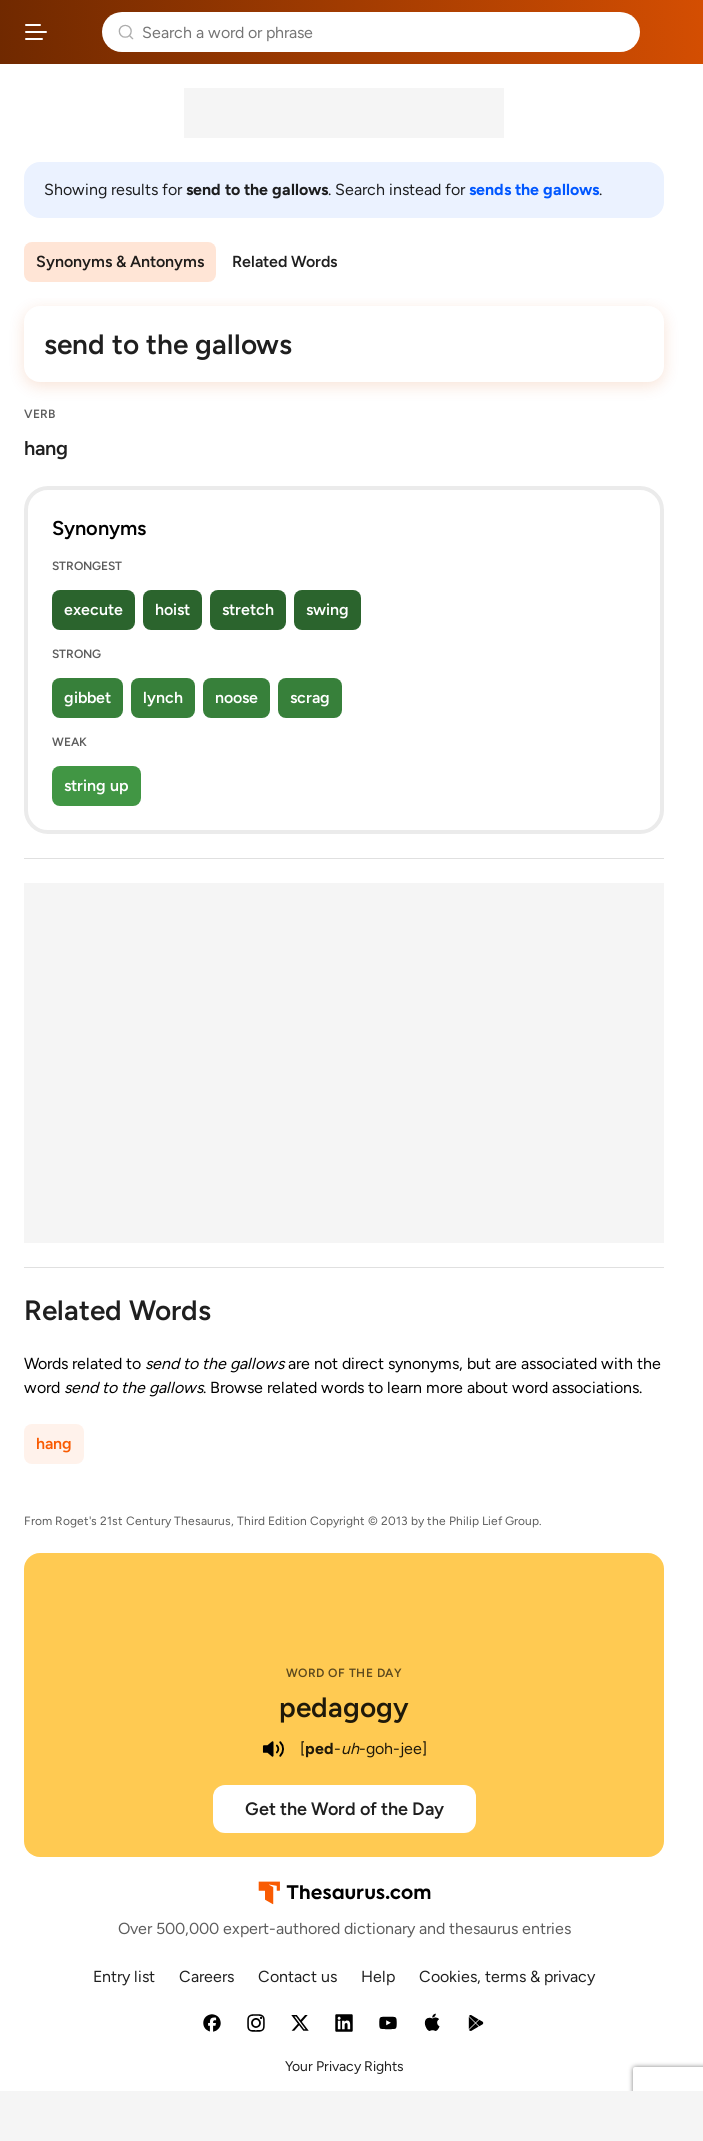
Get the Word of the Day (344, 1809)
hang (54, 1443)
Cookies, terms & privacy (507, 1976)
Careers (206, 1976)
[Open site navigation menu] (36, 32)
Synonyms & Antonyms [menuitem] (120, 261)
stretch (248, 609)
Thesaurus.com (75, 32)
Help (378, 1976)
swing (327, 609)
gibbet (87, 697)
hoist (172, 609)
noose (236, 697)
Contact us (297, 1976)
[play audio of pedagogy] (274, 1749)
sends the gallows (534, 189)
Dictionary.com (667, 32)
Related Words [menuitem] (284, 261)
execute (93, 609)
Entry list (124, 1976)
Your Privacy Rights (344, 2066)
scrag (310, 697)
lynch (163, 697)
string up (96, 785)
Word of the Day (344, 1673)
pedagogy (344, 1707)
